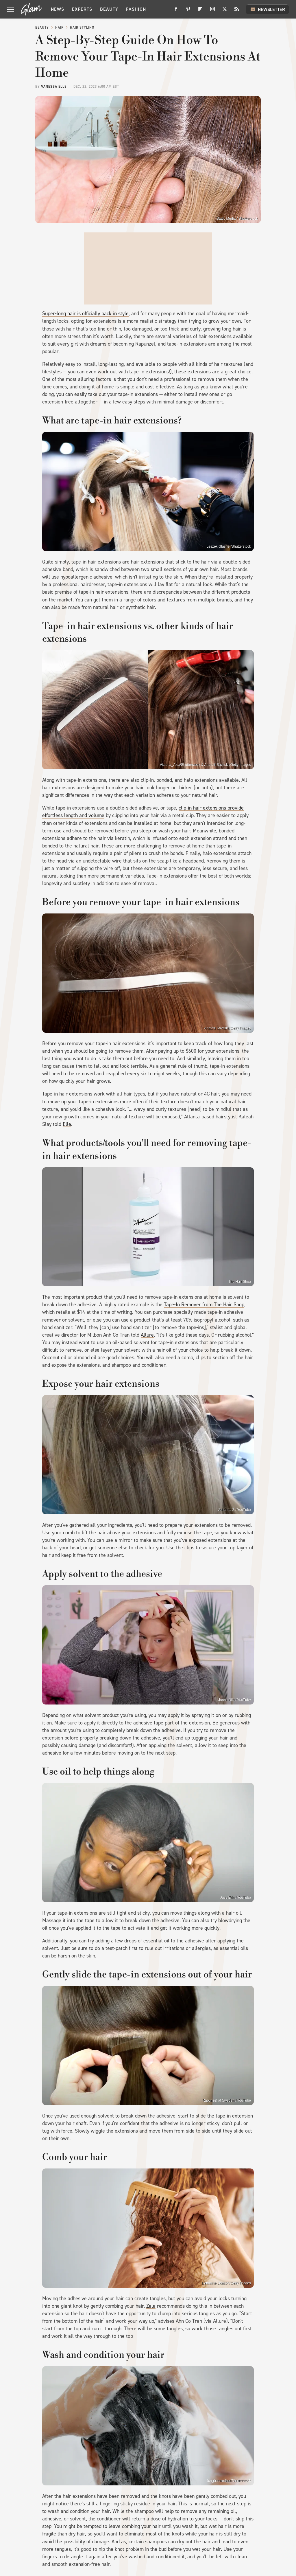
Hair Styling (82, 27)
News (57, 9)
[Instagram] (212, 11)
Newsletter (267, 9)
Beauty (109, 9)
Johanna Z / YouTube (234, 1509)
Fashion (136, 9)
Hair (59, 27)
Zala (151, 2305)
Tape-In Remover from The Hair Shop (204, 1304)
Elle (67, 1124)
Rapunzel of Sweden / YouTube (226, 2100)
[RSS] (237, 11)
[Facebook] (176, 11)
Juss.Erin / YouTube (235, 1897)
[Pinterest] (188, 11)
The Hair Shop (240, 1281)
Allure (147, 1334)
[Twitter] (224, 11)
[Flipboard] (200, 11)
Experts (82, 9)
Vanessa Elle (53, 86)
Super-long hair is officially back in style (85, 313)
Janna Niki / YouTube (234, 1700)
